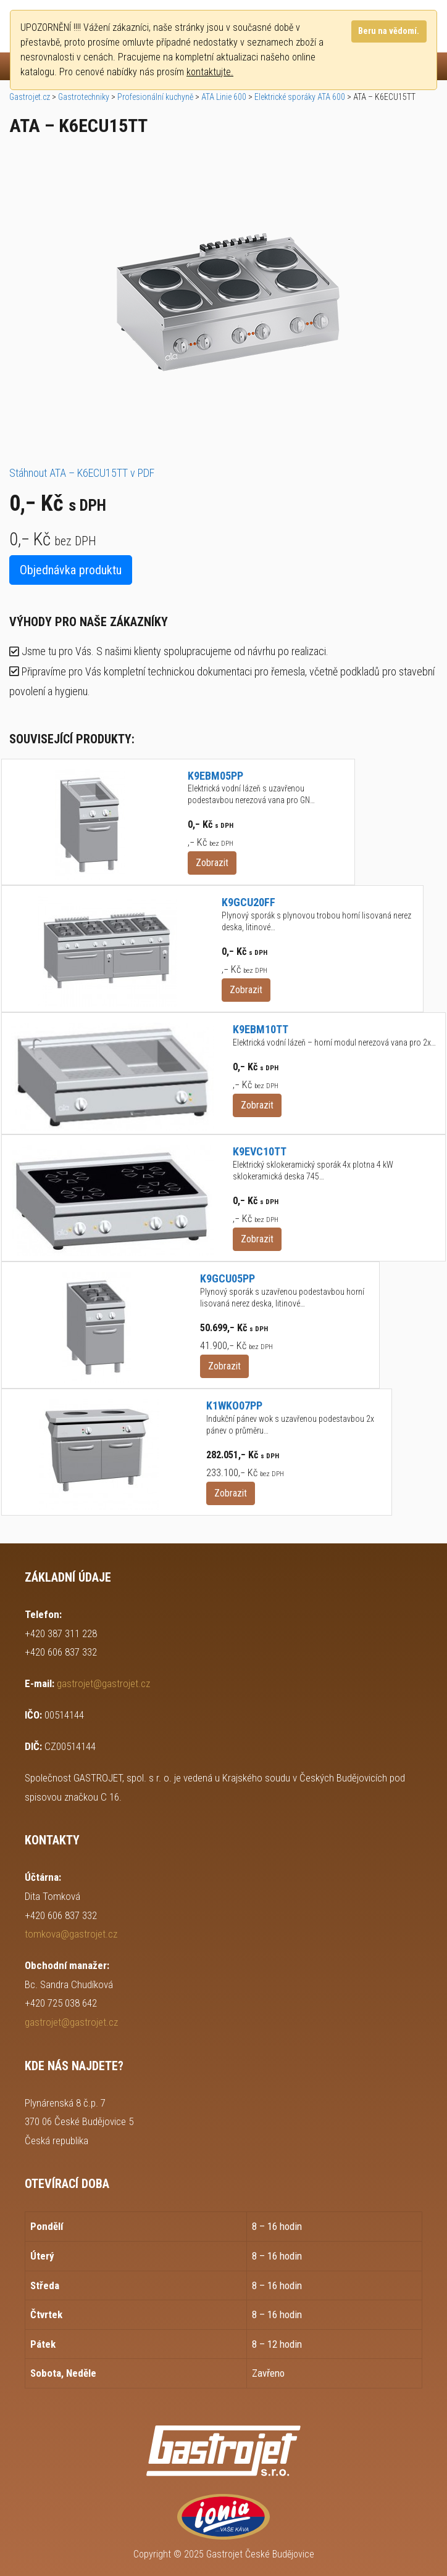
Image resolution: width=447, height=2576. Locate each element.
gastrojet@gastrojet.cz (103, 1683)
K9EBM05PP (215, 775)
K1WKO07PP (234, 1405)
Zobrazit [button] (212, 863)
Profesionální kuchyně (155, 97)
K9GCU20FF (248, 902)
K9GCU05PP (227, 1278)
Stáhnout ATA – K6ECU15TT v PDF (81, 472)
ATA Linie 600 (223, 97)
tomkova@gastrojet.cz (71, 1934)
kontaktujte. (209, 72)
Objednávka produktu (71, 570)
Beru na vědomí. (388, 31)
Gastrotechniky (83, 97)
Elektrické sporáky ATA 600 (299, 97)
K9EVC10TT (259, 1151)
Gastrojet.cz (29, 97)
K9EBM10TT (260, 1029)
